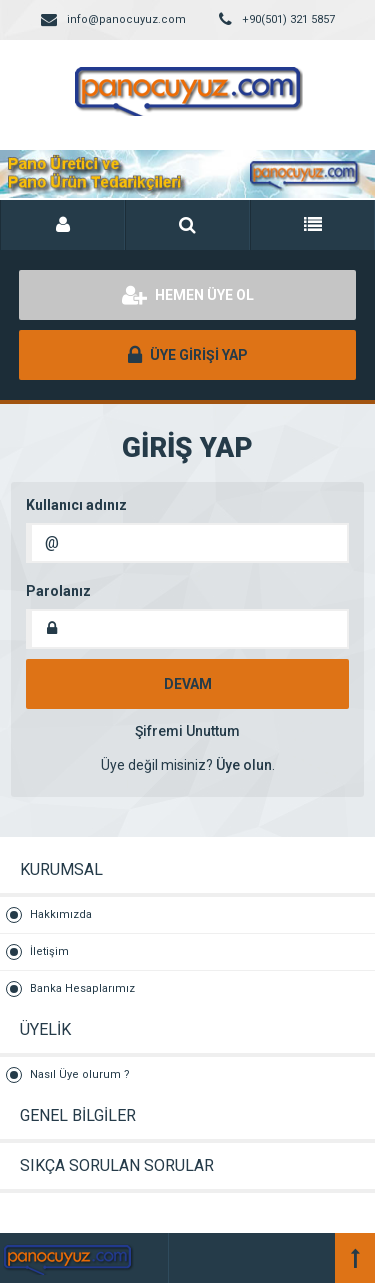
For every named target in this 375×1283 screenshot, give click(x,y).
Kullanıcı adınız (76, 505)
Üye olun (244, 765)
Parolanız (58, 591)
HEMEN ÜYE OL (188, 295)
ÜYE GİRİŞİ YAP (188, 355)
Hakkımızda (61, 914)
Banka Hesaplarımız (82, 988)
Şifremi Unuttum (187, 731)
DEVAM (188, 684)
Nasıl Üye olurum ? (80, 1074)
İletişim (49, 951)
